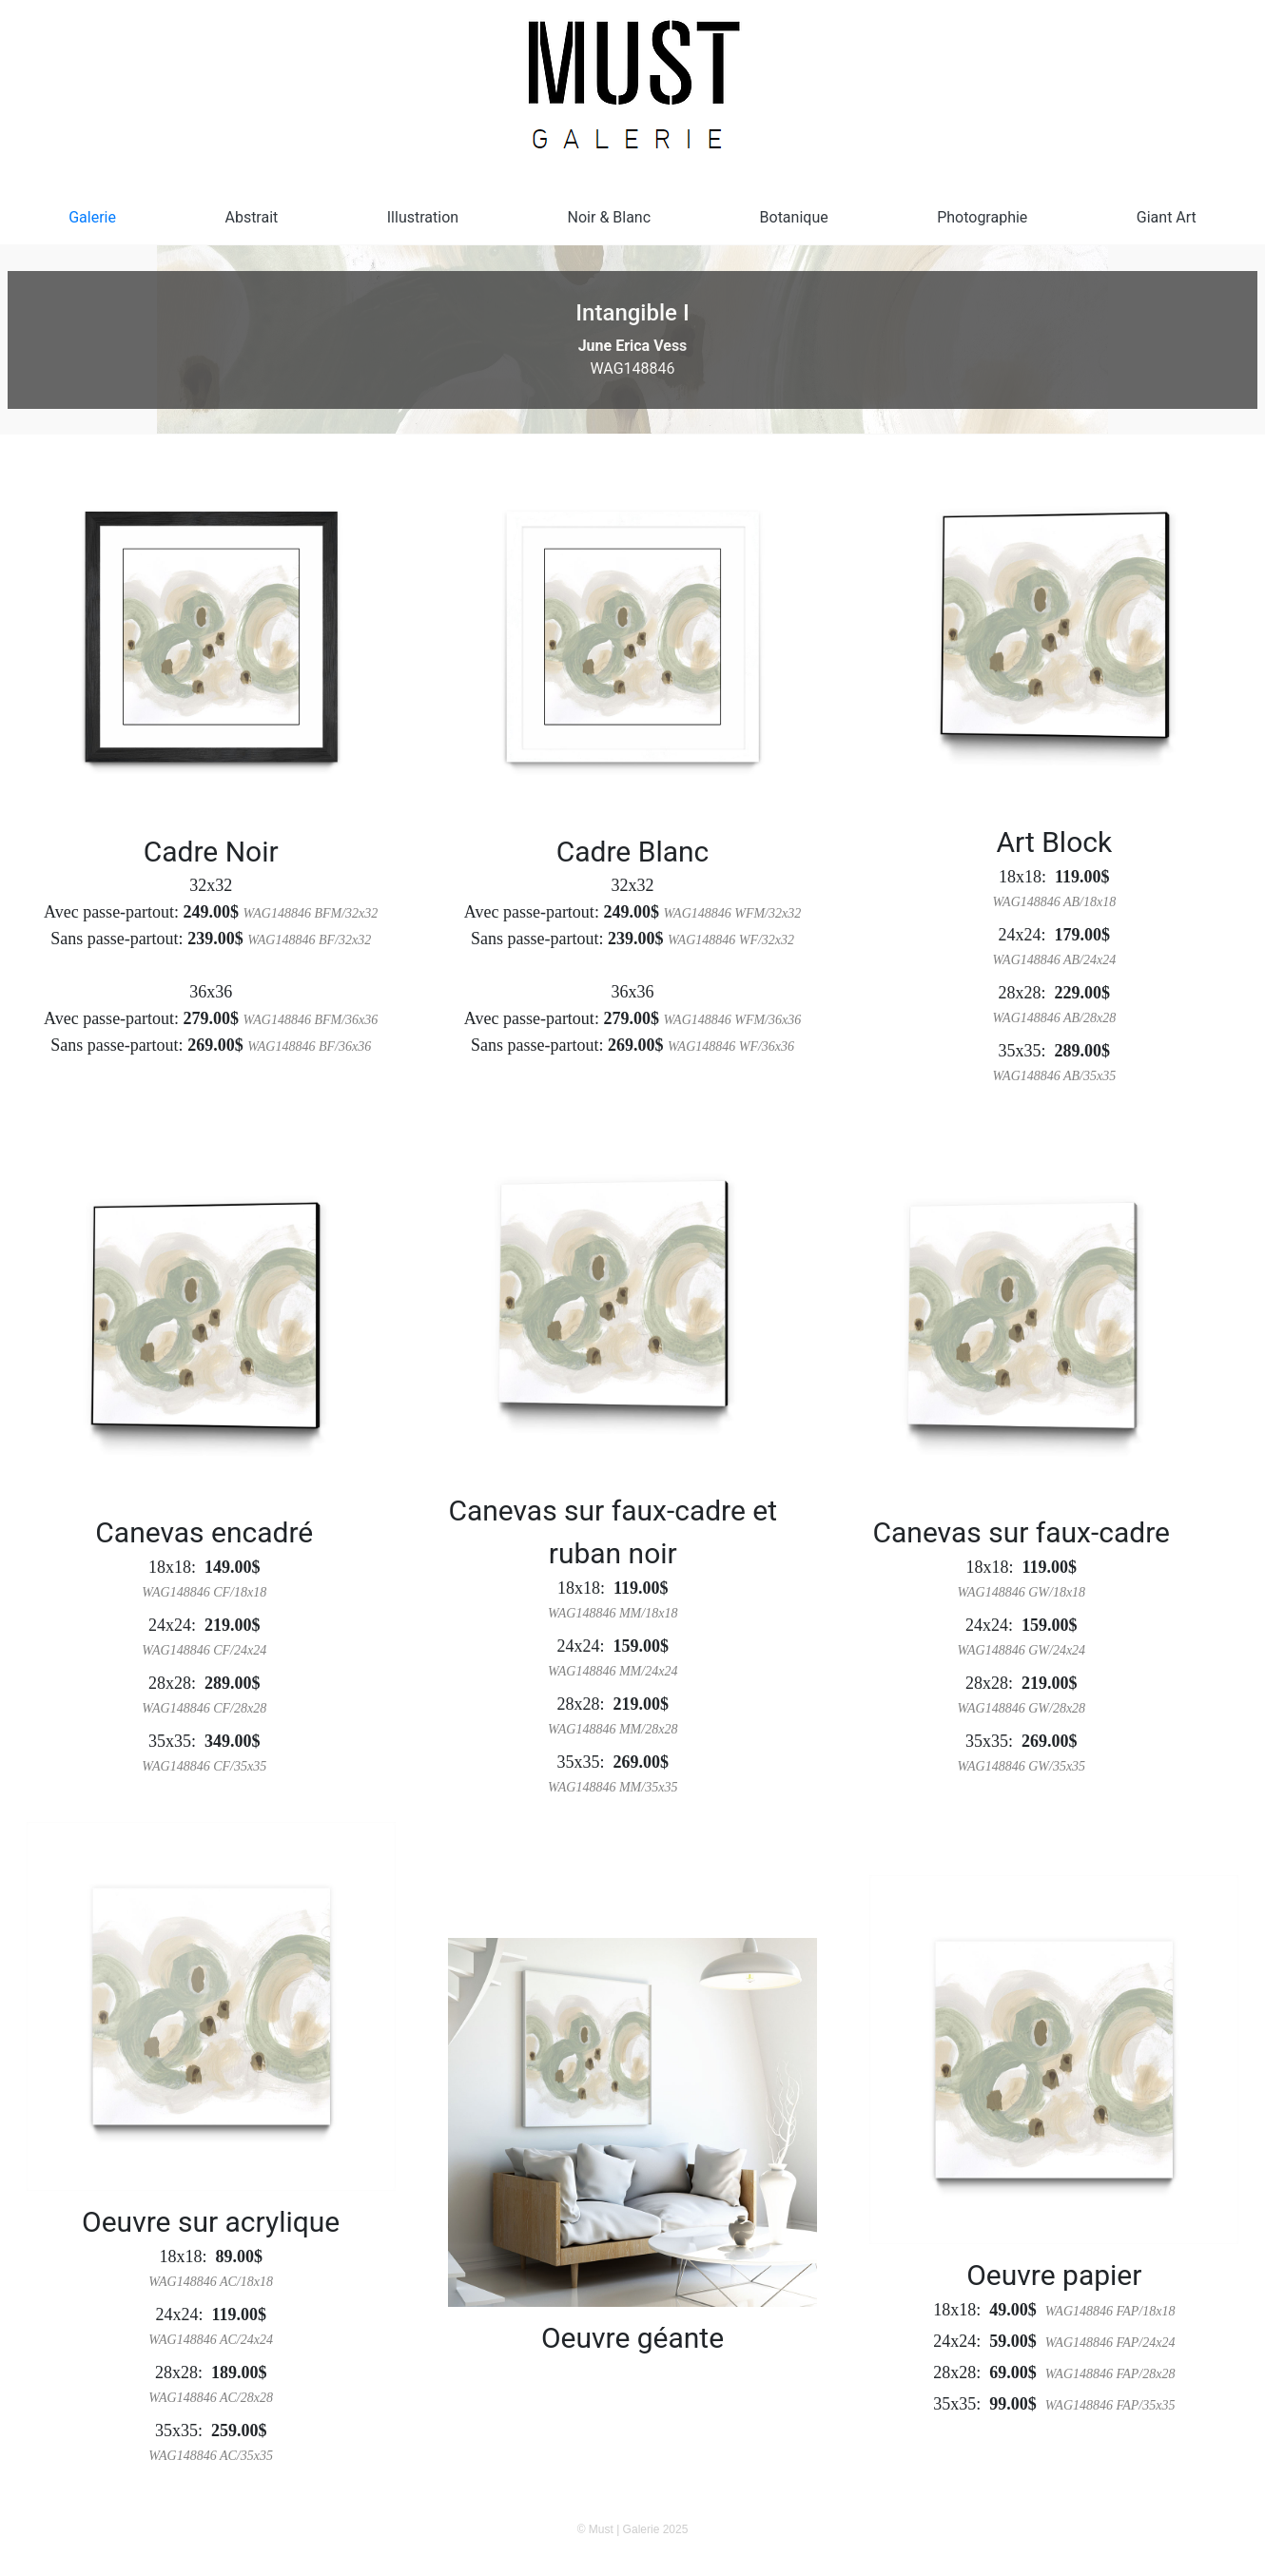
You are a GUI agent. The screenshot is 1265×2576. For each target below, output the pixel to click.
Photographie (982, 217)
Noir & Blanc (610, 217)
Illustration (422, 217)
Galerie (92, 217)
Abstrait (251, 217)
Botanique (794, 217)
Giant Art (1167, 217)
